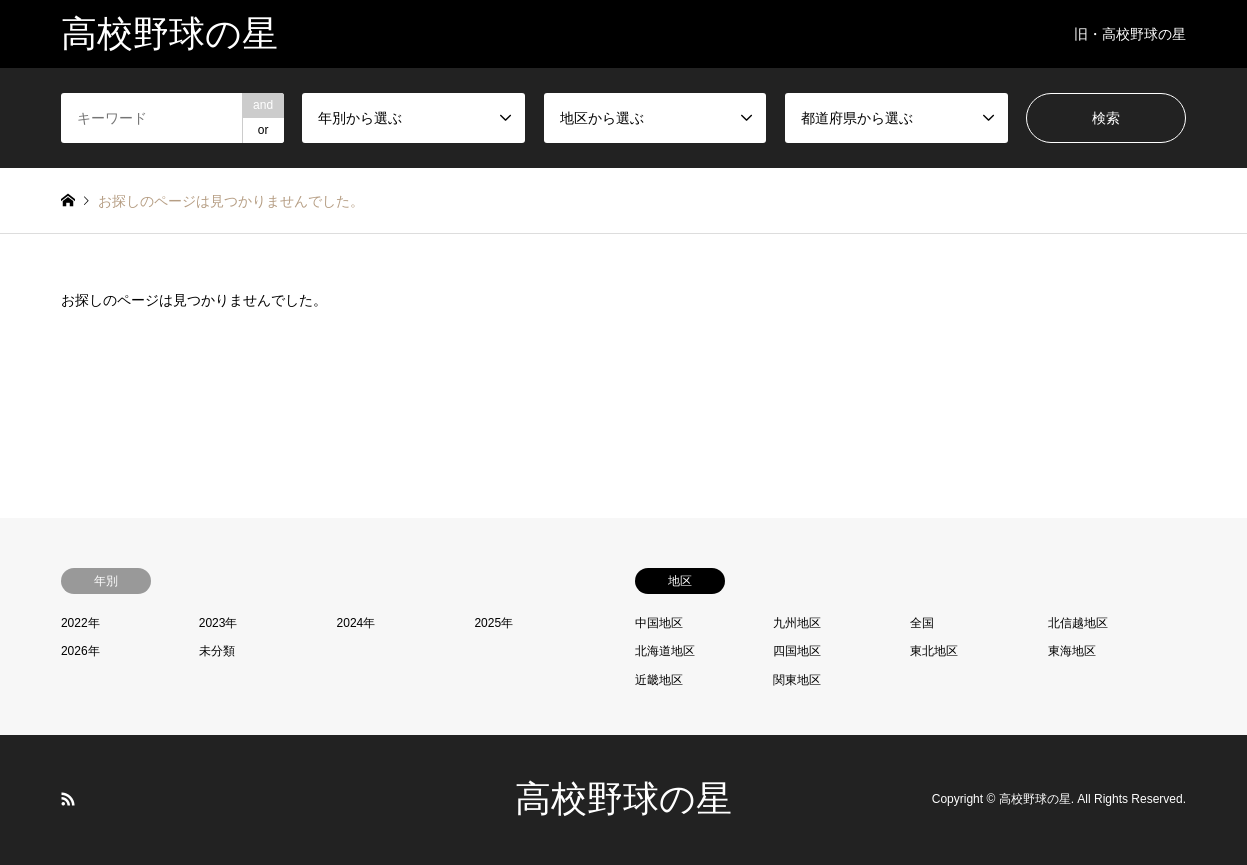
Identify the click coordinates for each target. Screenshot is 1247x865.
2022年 (80, 623)
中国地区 (659, 623)
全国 (922, 623)
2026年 (80, 651)
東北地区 (934, 651)
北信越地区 (1078, 623)
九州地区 (797, 623)
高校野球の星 (623, 799)
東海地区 (1072, 651)
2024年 (356, 623)
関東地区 (797, 680)
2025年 (493, 623)
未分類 (217, 651)
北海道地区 (665, 651)
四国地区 (797, 651)
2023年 (218, 623)
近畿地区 (659, 680)
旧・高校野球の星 (1130, 34)
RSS (68, 799)
